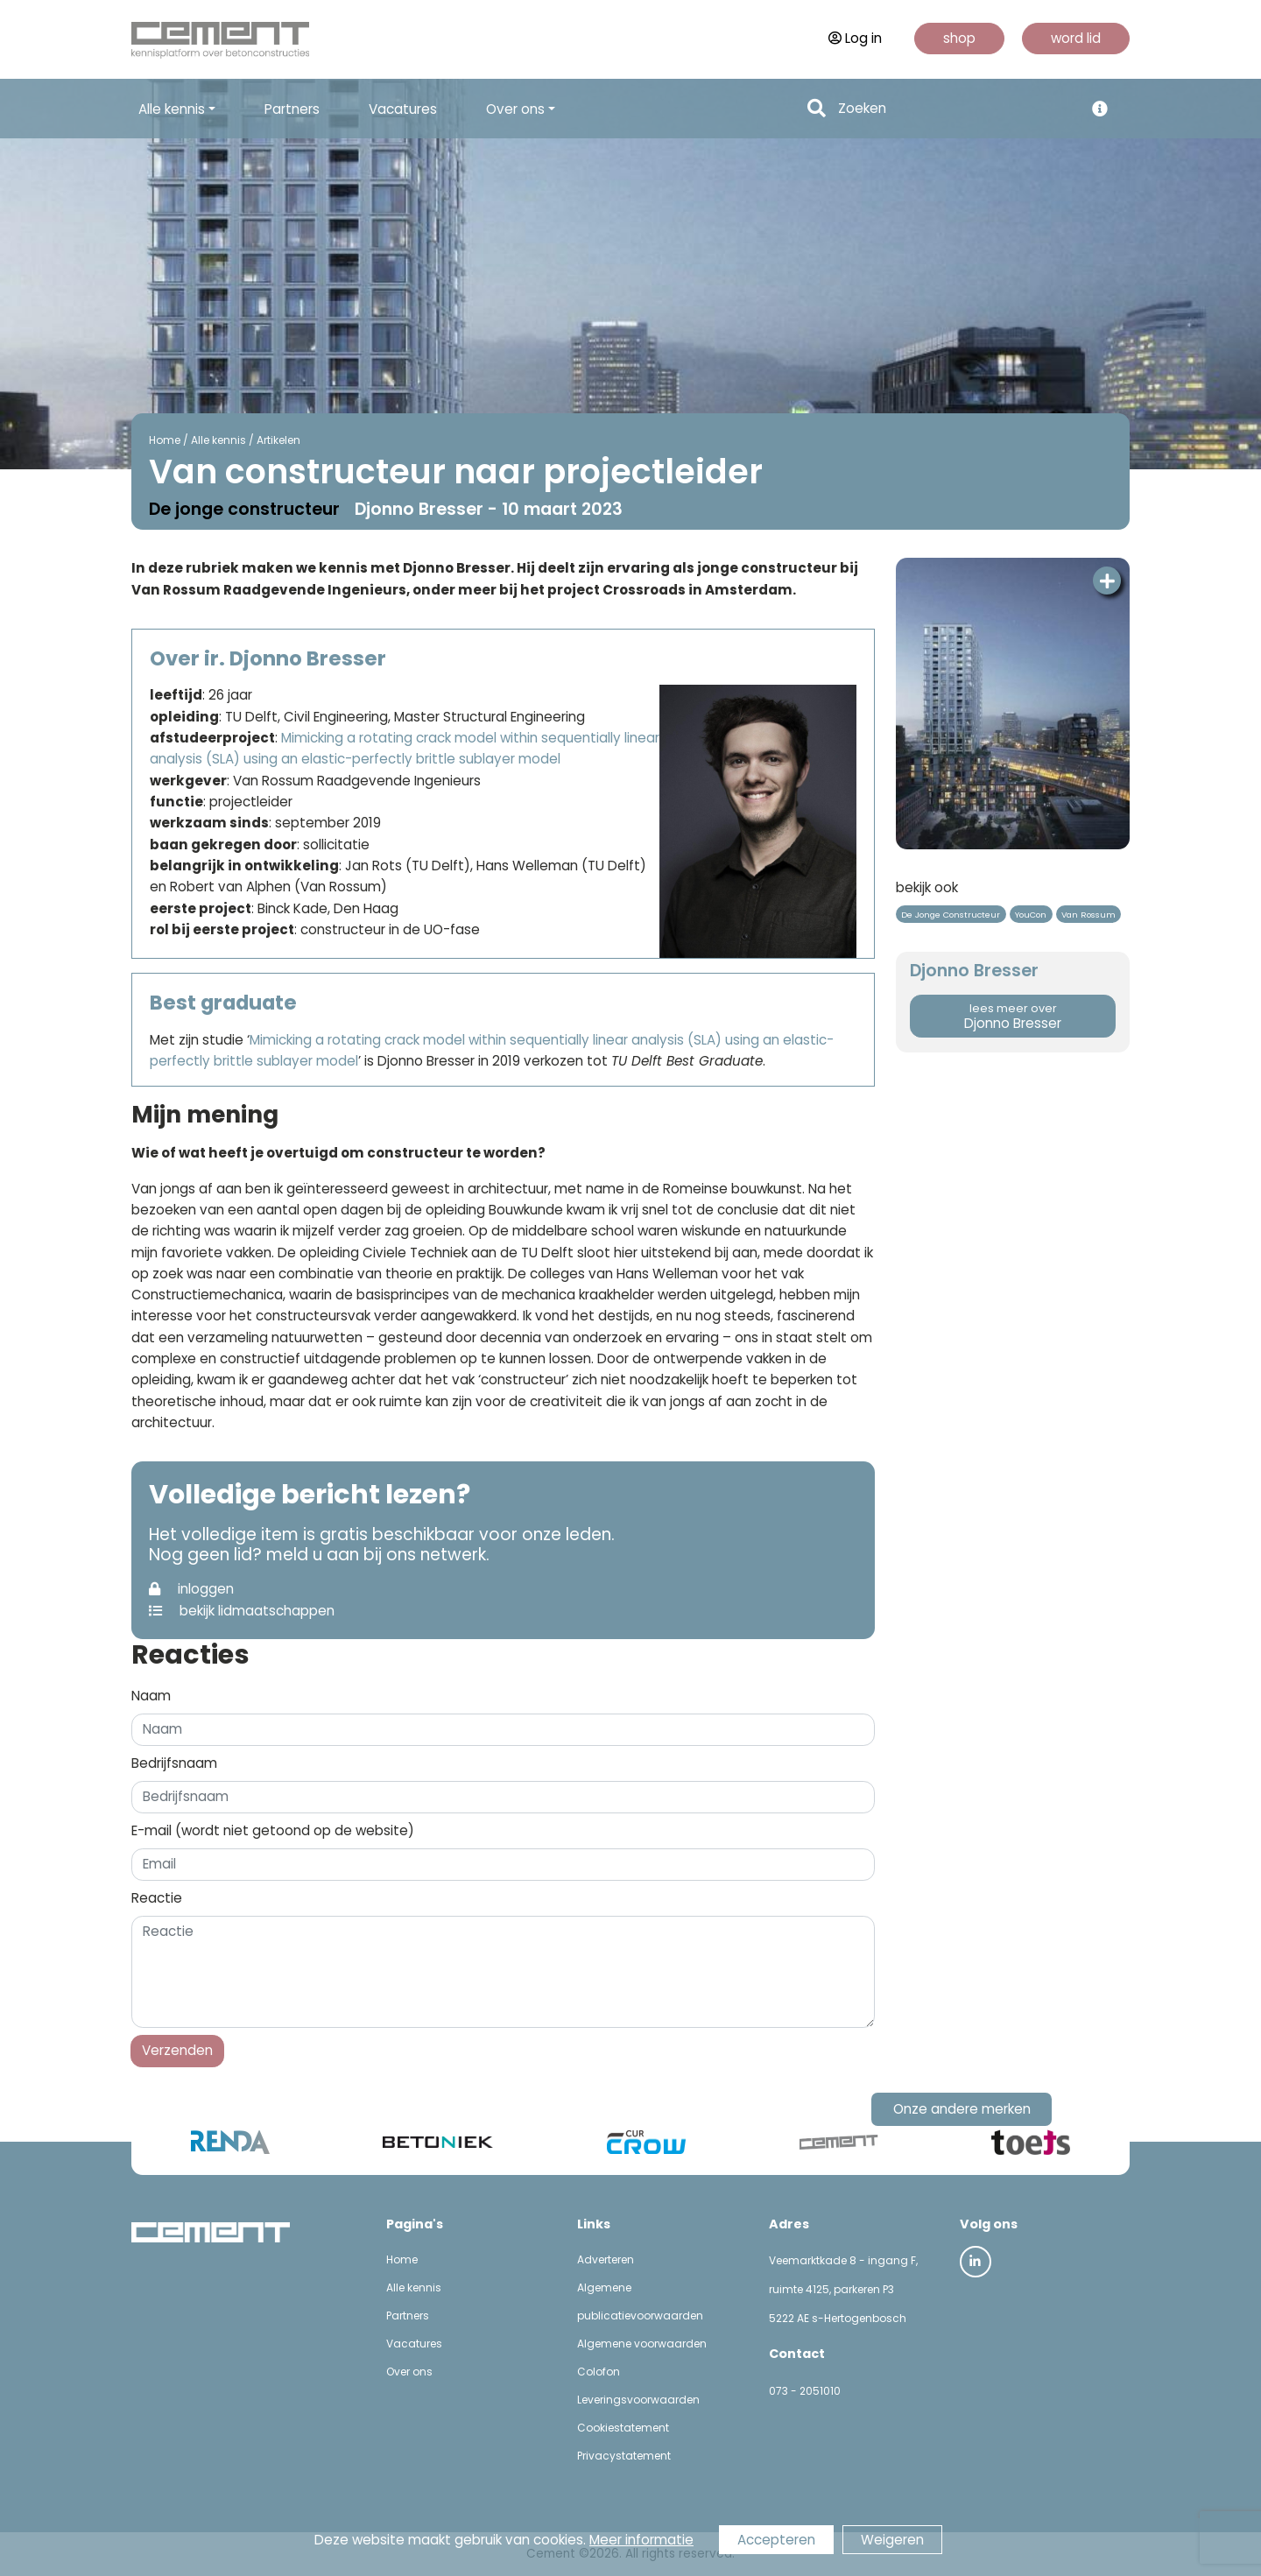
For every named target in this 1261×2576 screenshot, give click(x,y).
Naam (151, 1695)
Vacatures (403, 109)
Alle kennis (218, 440)
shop (959, 38)
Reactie (156, 1898)
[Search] (956, 109)
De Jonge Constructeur (950, 914)
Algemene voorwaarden (642, 2343)
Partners (292, 109)
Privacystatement (624, 2455)
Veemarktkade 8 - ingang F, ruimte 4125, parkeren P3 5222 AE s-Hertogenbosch (843, 2289)
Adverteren (605, 2259)
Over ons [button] (515, 109)
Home (164, 440)
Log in (855, 38)
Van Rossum (1088, 914)
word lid (1076, 38)
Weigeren (892, 2539)
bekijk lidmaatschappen (242, 1610)
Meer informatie (641, 2539)
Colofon (598, 2371)
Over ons (409, 2371)
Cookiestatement (623, 2427)
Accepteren (776, 2539)
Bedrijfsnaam (174, 1763)
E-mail (272, 1830)
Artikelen (278, 440)
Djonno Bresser (1012, 1017)
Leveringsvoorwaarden (638, 2399)
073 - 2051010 (805, 2390)
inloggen (191, 1589)
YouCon (1030, 914)
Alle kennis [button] (171, 109)
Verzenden (177, 2050)
